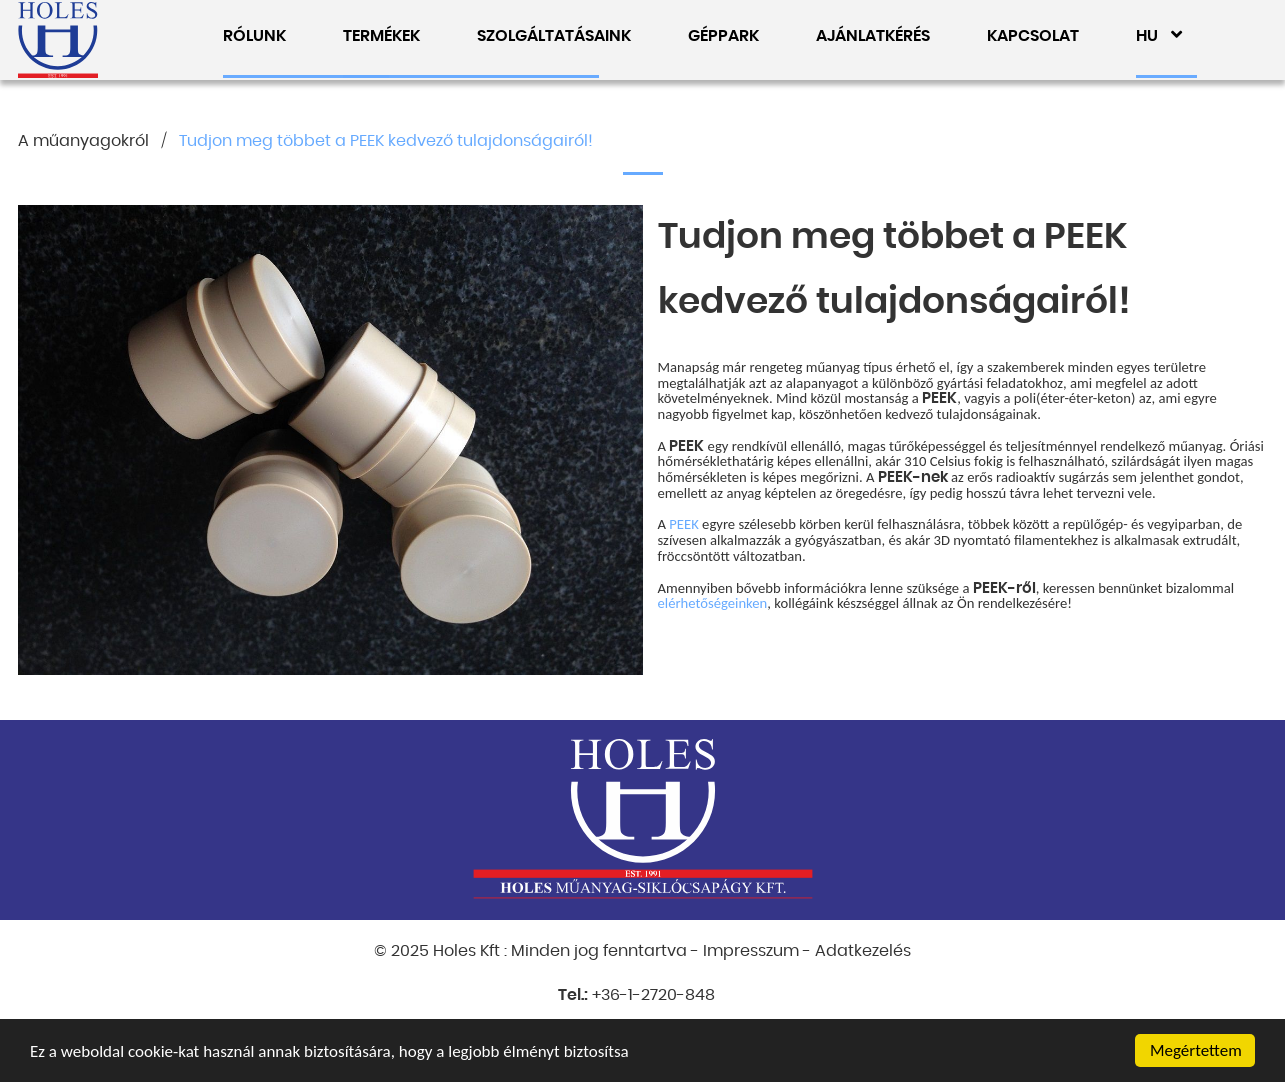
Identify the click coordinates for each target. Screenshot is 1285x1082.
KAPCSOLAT (1033, 36)
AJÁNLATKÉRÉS (873, 36)
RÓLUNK (254, 36)
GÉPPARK (723, 36)
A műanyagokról (83, 141)
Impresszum (751, 951)
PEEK (684, 524)
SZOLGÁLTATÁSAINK (554, 36)
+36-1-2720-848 (653, 995)
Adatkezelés (863, 951)
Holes (58, 40)
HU (1159, 36)
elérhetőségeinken (713, 603)
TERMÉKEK (381, 36)
